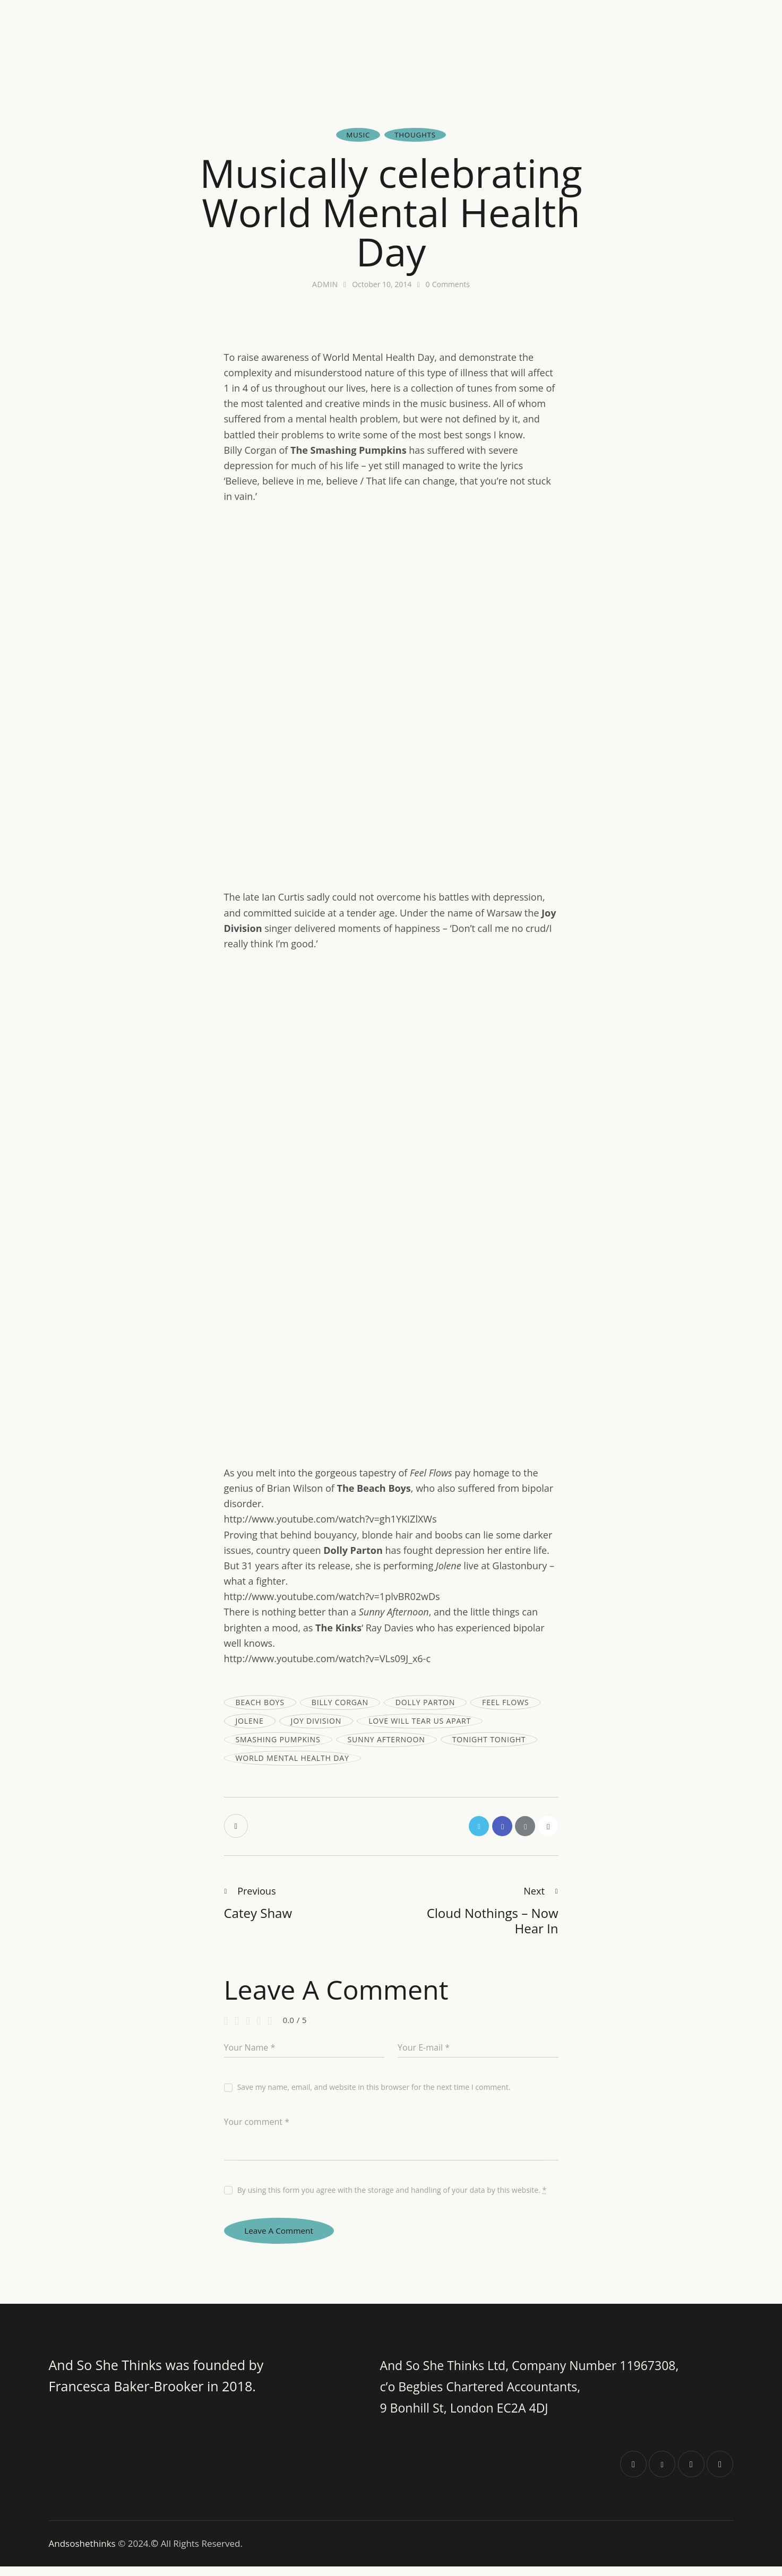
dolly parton (425, 1703)
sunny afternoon (386, 1740)
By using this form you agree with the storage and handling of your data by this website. (392, 2194)
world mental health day (292, 1758)
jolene (250, 1721)
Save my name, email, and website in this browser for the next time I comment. (374, 2091)
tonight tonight (489, 1740)
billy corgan (340, 1703)
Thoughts (415, 135)
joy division (316, 1721)
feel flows (505, 1703)
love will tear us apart (419, 1721)
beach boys (260, 1703)
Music (357, 135)
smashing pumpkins (278, 1740)
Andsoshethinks (83, 2553)
